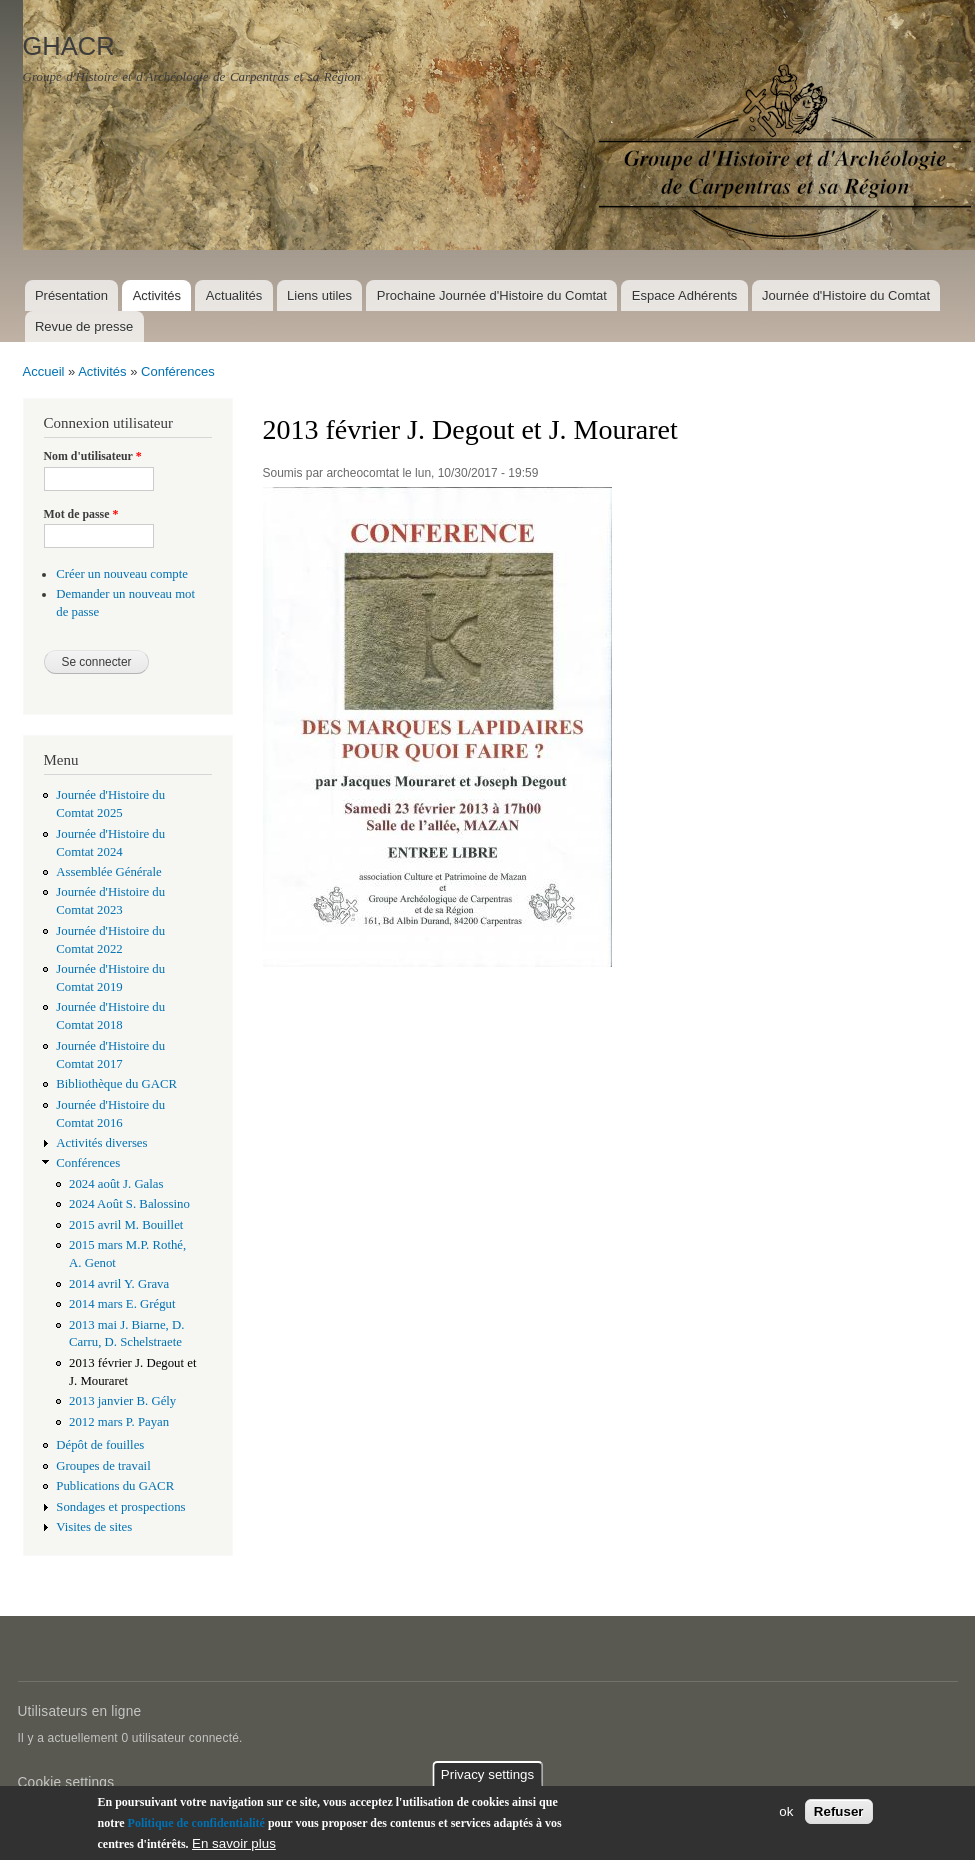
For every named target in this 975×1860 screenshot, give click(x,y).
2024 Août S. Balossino (129, 1204)
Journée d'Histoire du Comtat (846, 295)
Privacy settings (487, 1774)
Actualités (234, 295)
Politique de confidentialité (196, 1823)
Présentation (71, 295)
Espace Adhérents (685, 295)
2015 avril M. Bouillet (126, 1225)
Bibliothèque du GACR (116, 1084)
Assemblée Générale (108, 872)
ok (786, 1811)
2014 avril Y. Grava (119, 1284)
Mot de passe (81, 514)
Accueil (44, 371)
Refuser (839, 1811)
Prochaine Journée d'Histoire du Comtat (492, 295)
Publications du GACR (115, 1486)
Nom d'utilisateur (93, 456)
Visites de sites (94, 1527)
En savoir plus (234, 1843)
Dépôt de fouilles (100, 1445)
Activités (157, 295)
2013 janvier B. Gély (122, 1401)
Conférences (178, 371)
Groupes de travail (103, 1466)
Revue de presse (84, 326)
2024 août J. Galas (116, 1184)
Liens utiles (319, 295)
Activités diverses (101, 1143)
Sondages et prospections (120, 1507)
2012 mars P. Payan (119, 1422)
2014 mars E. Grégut (122, 1304)
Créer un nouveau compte (122, 574)
